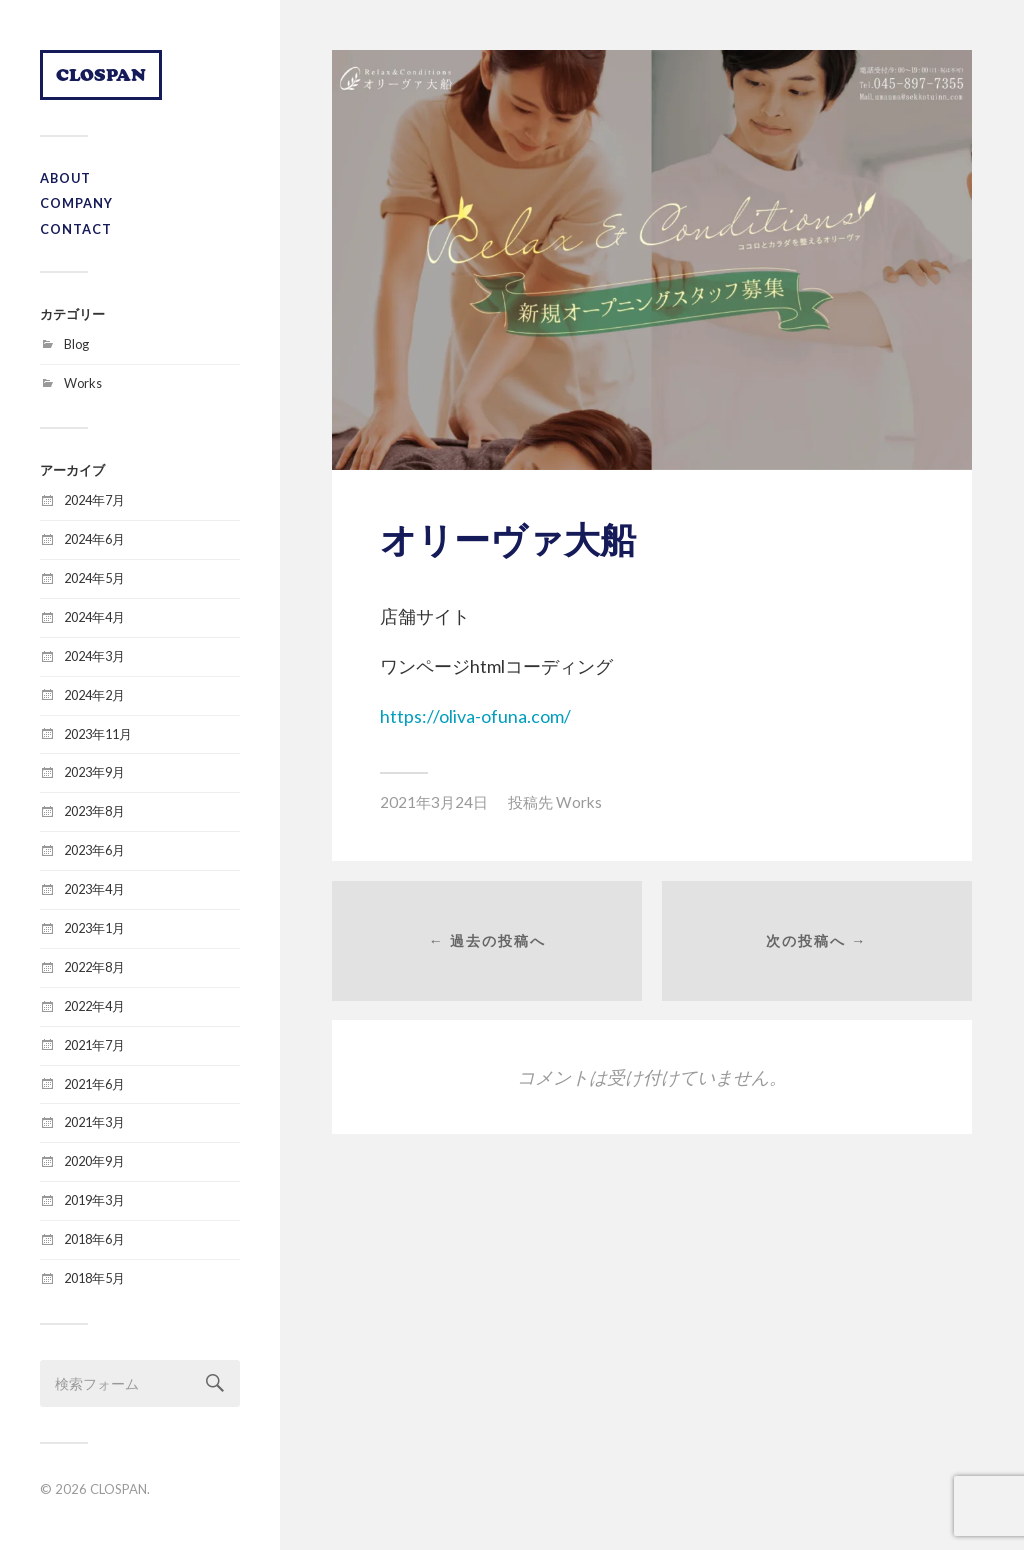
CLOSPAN (101, 74)
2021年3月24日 (434, 802)
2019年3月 (94, 1200)
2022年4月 (94, 1006)
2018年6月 (94, 1239)
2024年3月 (94, 656)
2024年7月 (94, 500)
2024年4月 (94, 617)
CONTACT (76, 229)
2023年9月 (94, 772)
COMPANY (76, 203)
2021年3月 (94, 1122)
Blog (76, 344)
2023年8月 (94, 811)
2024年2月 (94, 695)
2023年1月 (94, 928)
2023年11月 (98, 734)
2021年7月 (94, 1045)
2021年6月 (94, 1084)
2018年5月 (94, 1278)
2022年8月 (94, 967)
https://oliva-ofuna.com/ (475, 716)
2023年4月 (94, 889)
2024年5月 (94, 578)
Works (83, 383)
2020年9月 (94, 1161)
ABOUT (65, 178)
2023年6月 (94, 850)
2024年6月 (94, 539)
